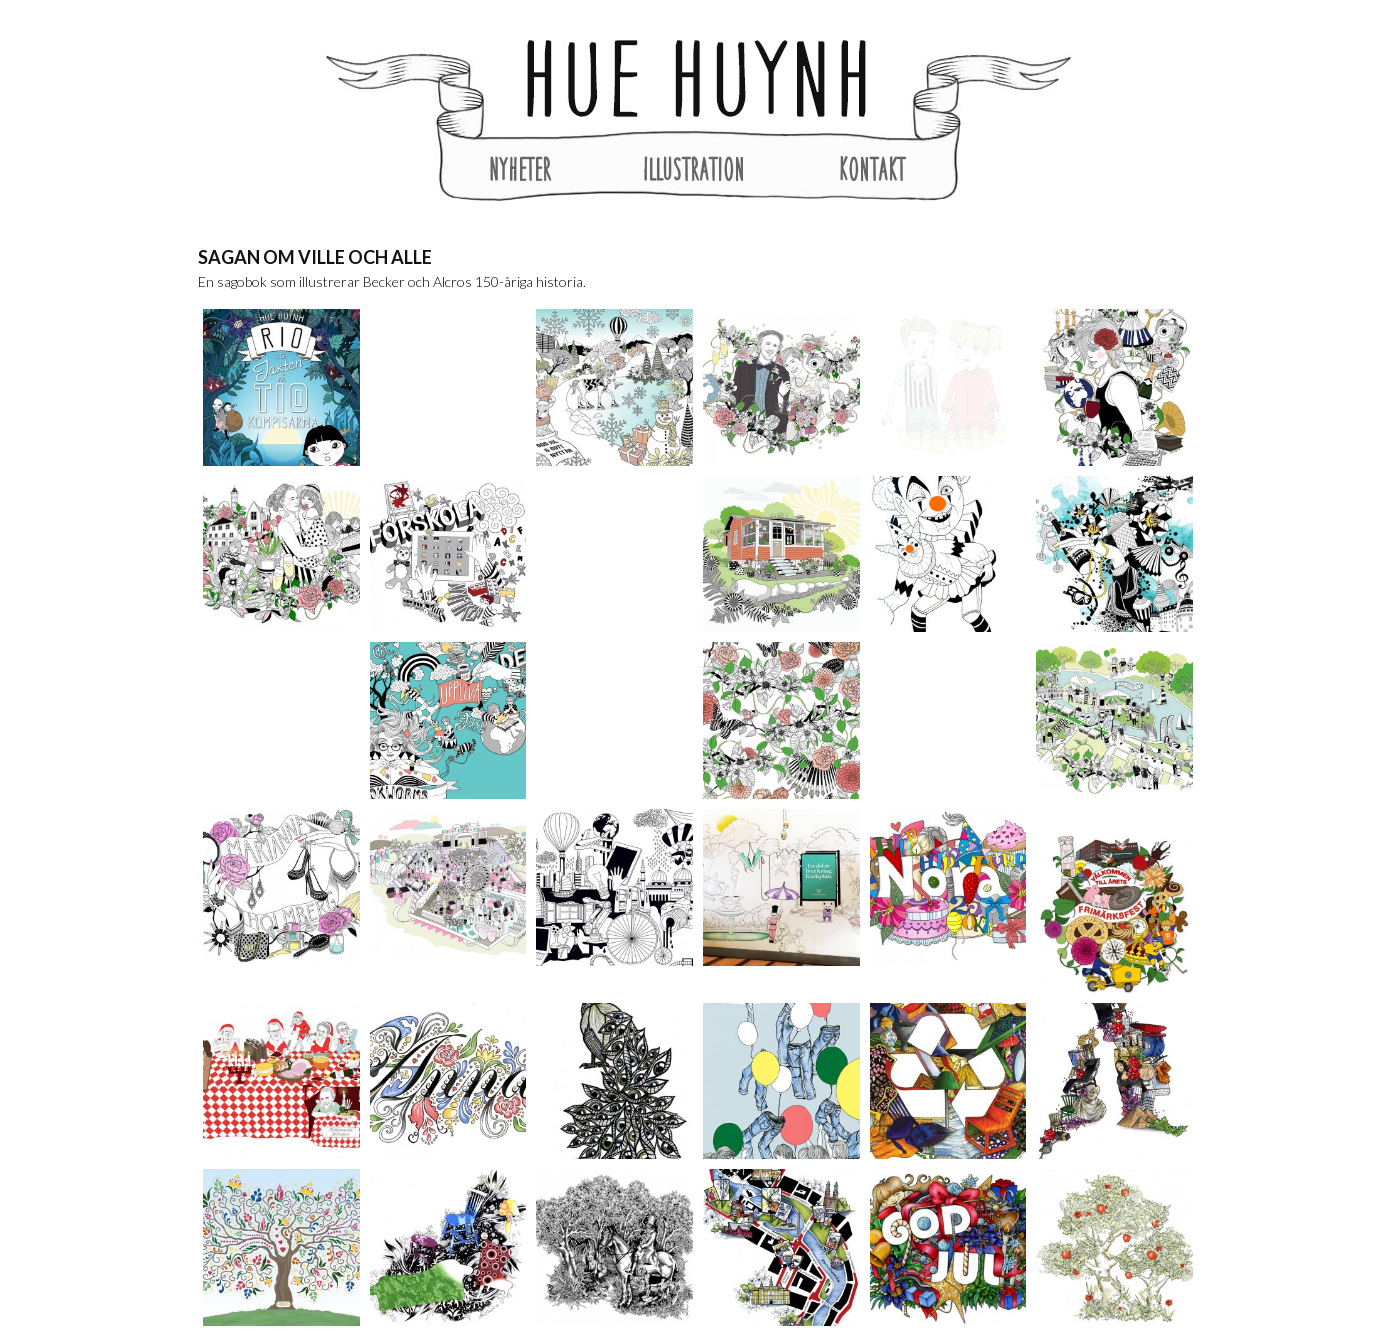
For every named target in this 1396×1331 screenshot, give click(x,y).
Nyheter (520, 169)
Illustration (694, 169)
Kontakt (872, 169)
